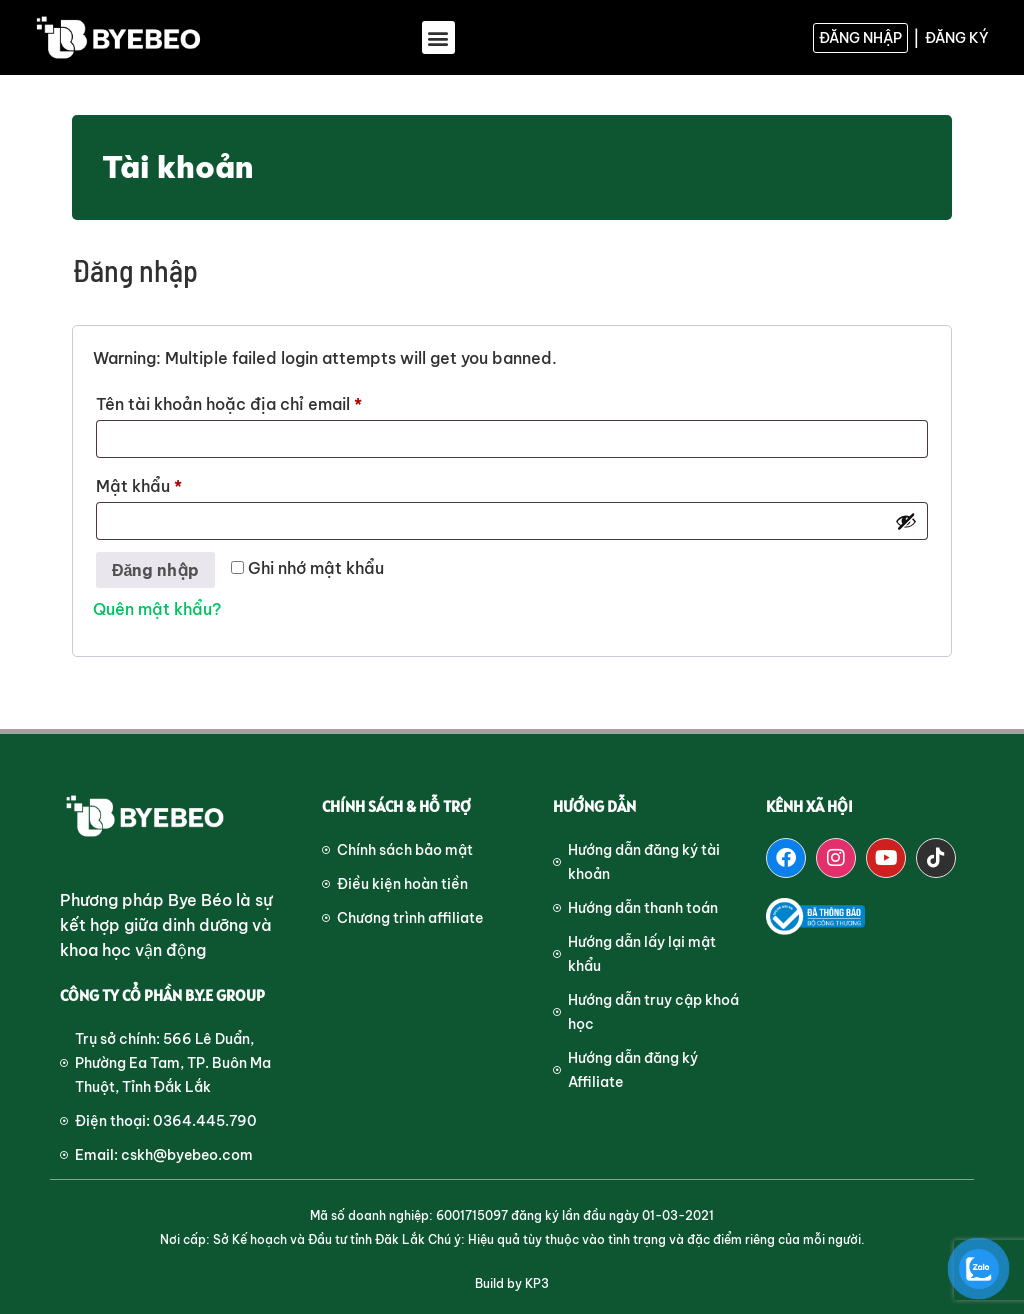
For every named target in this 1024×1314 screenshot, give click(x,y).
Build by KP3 (512, 1283)
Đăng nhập (155, 570)
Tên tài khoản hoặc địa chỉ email (248, 401)
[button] (438, 37)
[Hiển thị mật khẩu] (906, 521)
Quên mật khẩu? (157, 609)
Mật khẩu (158, 483)
